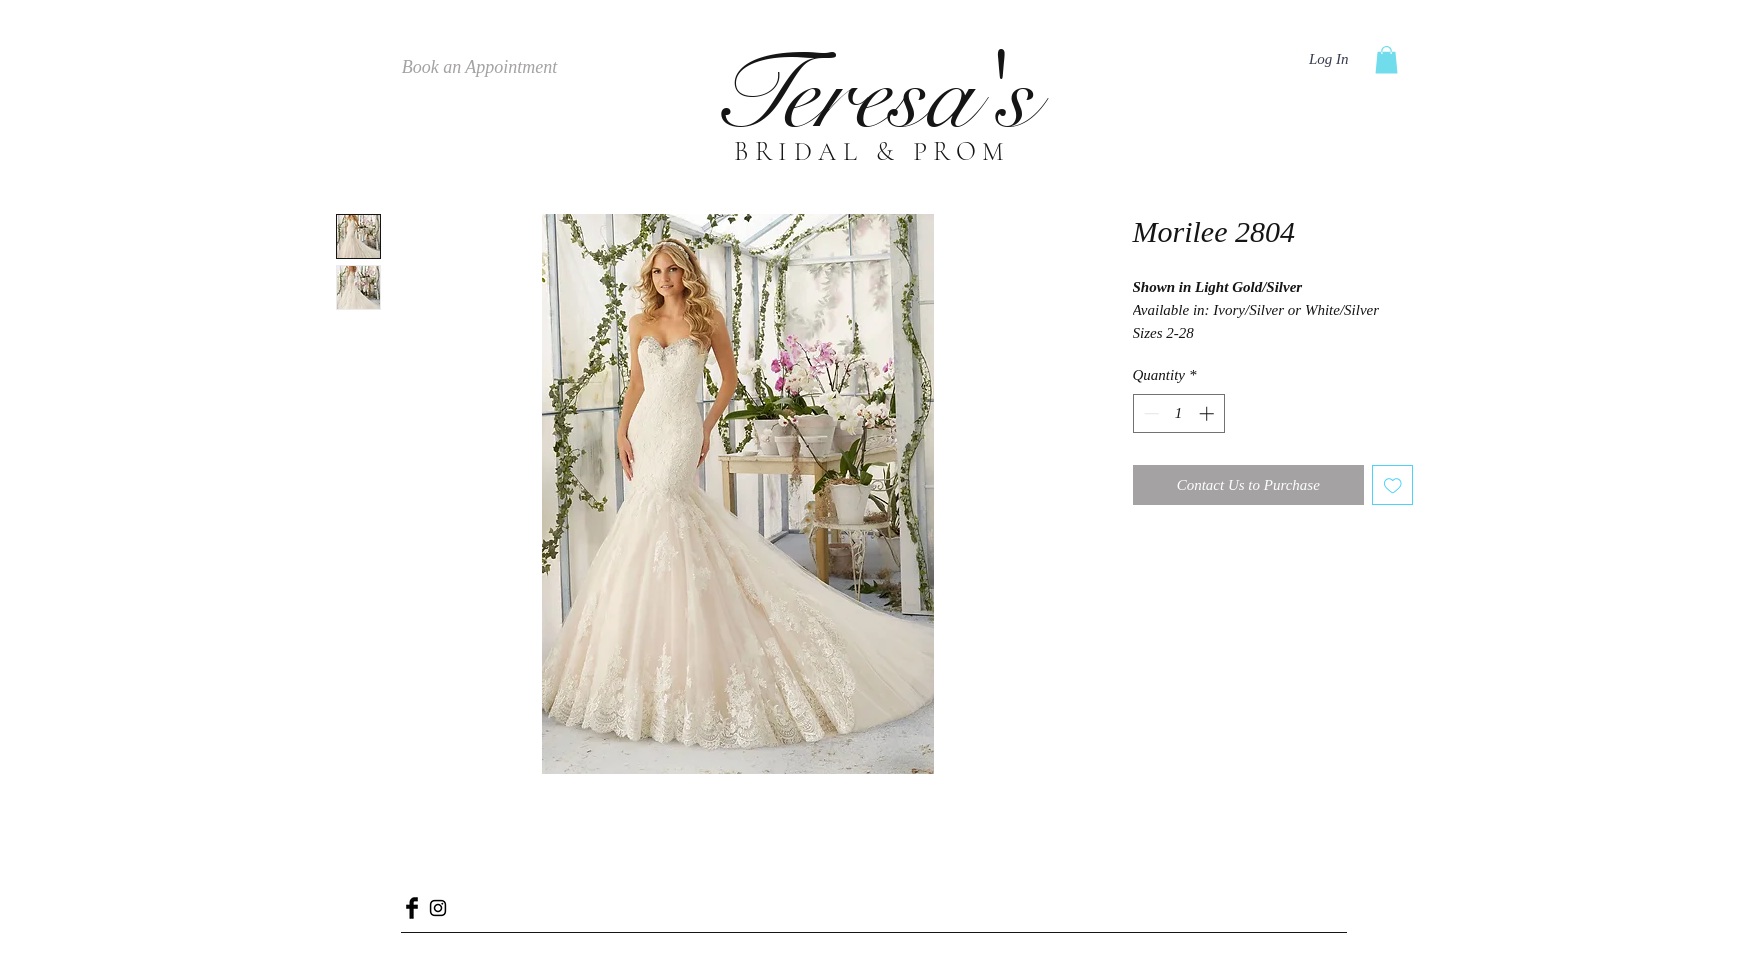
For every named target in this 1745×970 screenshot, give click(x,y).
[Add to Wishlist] (1392, 485)
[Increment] (1208, 413)
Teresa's (872, 95)
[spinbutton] (1178, 413)
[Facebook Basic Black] (412, 908)
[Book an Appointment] (480, 68)
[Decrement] (1149, 413)
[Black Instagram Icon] (438, 908)
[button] (1386, 59)
